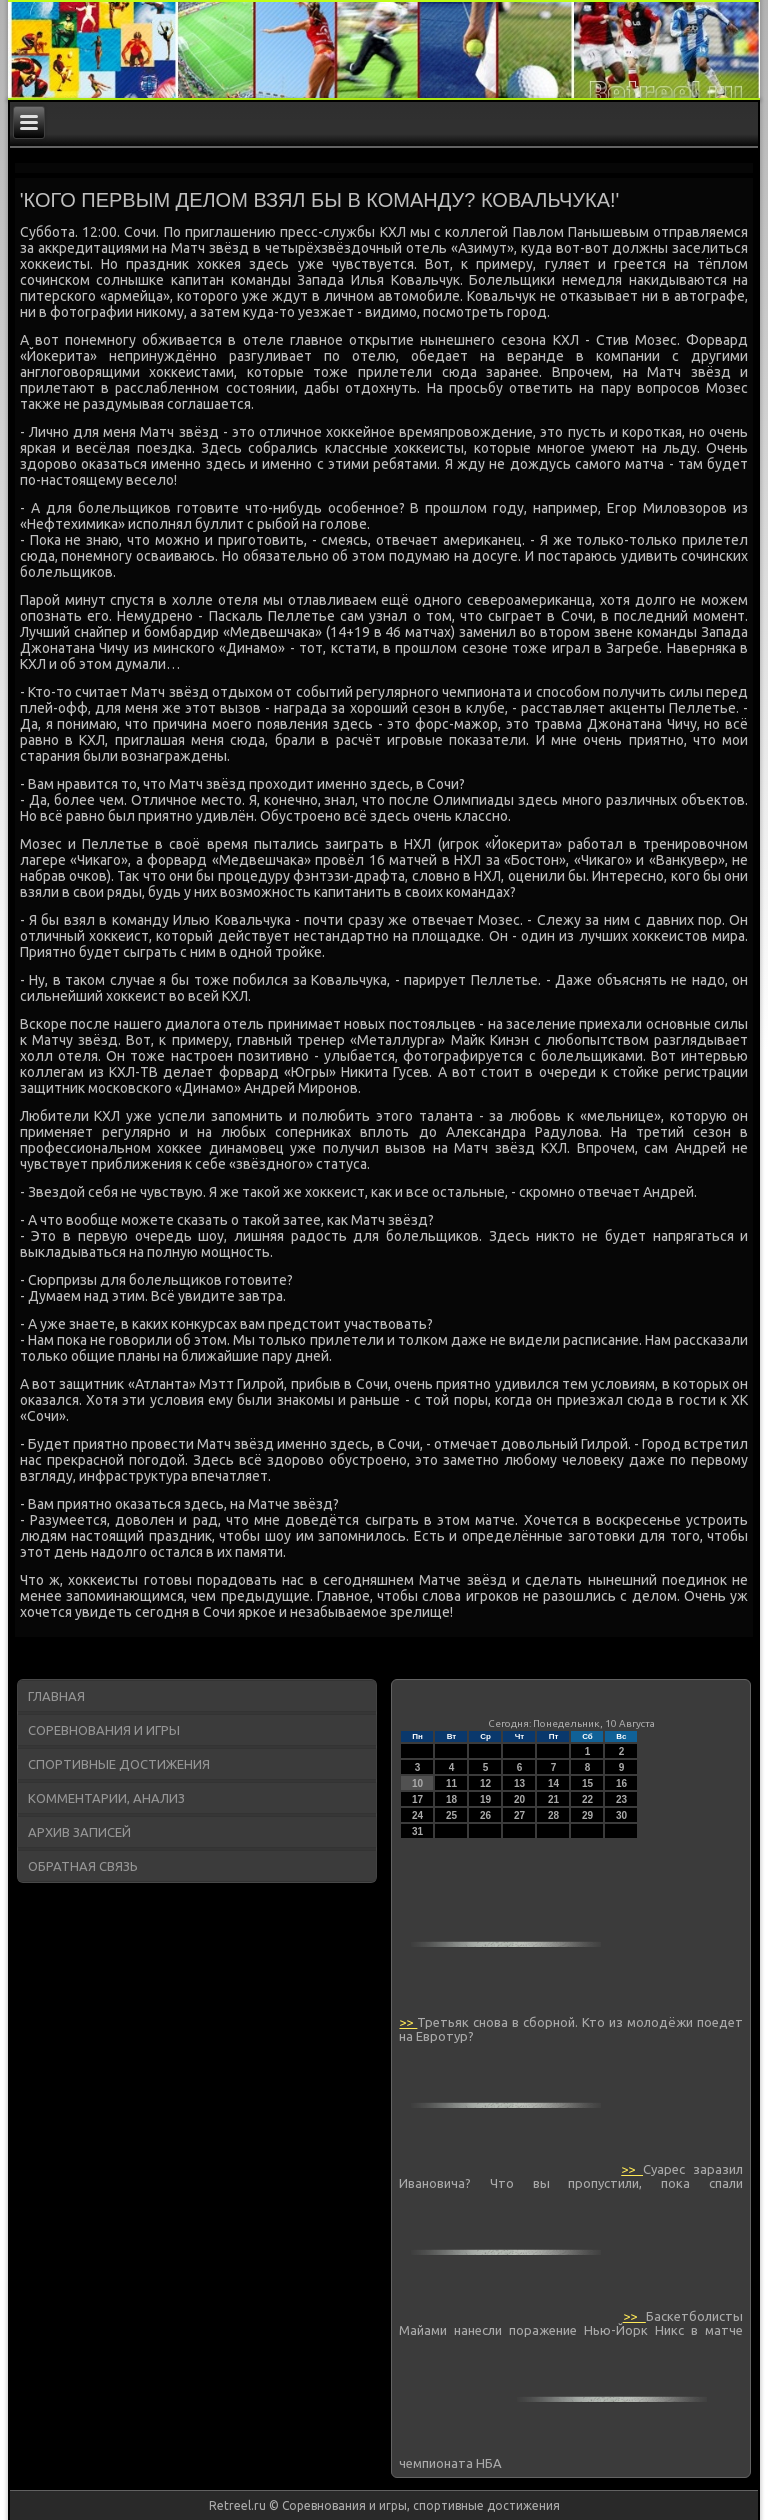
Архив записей (79, 1832)
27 (519, 1815)
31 (417, 1831)
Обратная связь (83, 1866)
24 (417, 1815)
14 (553, 1783)
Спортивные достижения (119, 1764)
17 (417, 1799)
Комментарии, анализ (106, 1798)
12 (485, 1783)
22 (587, 1799)
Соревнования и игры (104, 1730)
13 (519, 1783)
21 (553, 1799)
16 (621, 1783)
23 (621, 1799)
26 (485, 1815)
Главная (56, 1696)
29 (587, 1815)
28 (553, 1815)
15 (587, 1783)
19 (485, 1799)
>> (408, 2022)
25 (451, 1815)
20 (519, 1799)
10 (417, 1783)
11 (451, 1783)
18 (451, 1799)
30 (621, 1815)
